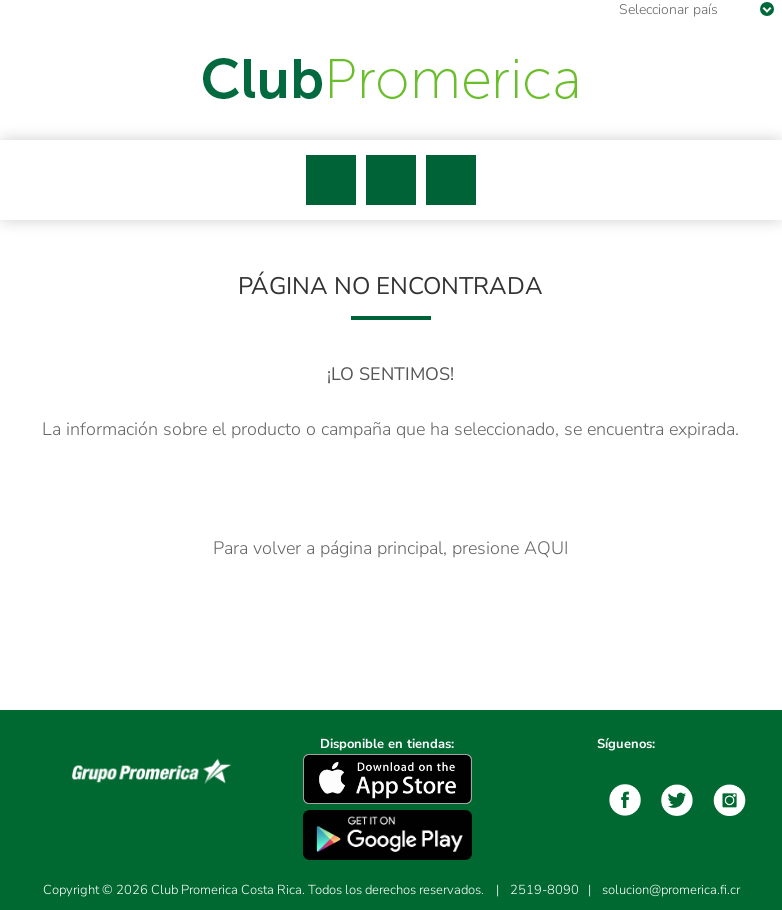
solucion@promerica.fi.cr (671, 890)
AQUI (546, 548)
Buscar (391, 180)
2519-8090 (544, 890)
